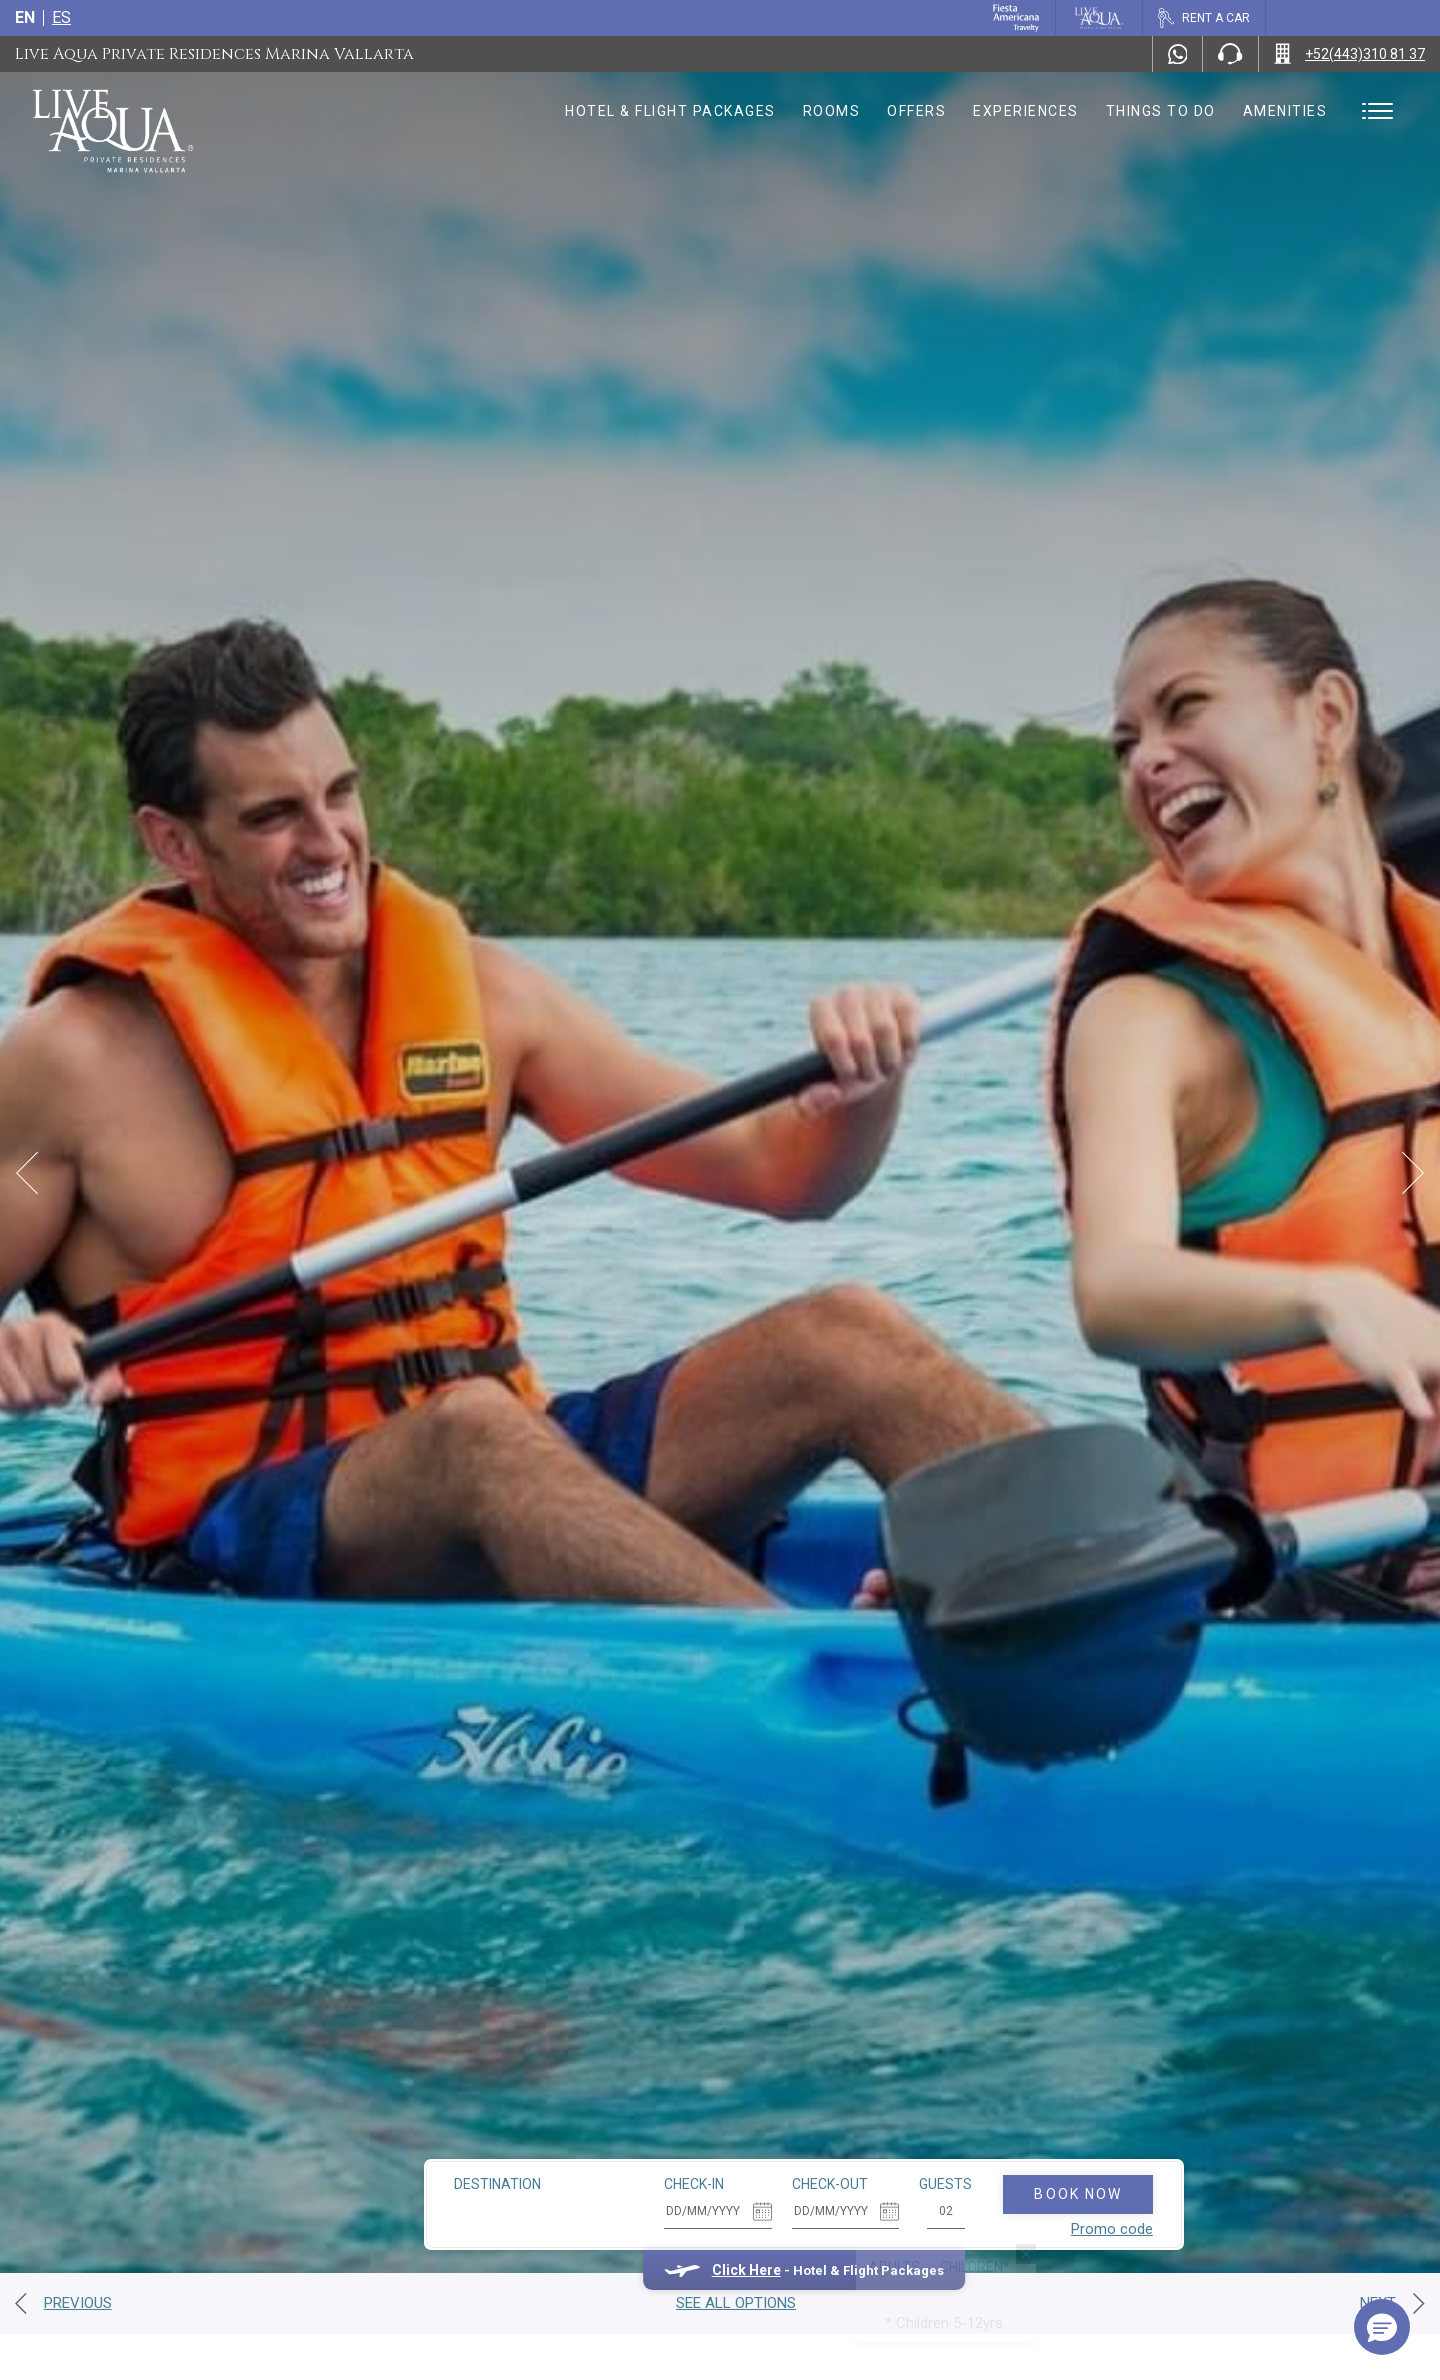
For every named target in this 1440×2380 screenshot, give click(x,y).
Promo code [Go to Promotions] (1028, 2167)
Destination (414, 2122)
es (61, 17)
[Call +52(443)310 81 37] (1349, 54)
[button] (1382, 2327)
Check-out (746, 2122)
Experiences (1026, 111)
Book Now (995, 2132)
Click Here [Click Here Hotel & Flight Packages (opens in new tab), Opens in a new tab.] (662, 2208)
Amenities (1285, 111)
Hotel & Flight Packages (670, 111)
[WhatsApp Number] (1178, 54)
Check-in (611, 2122)
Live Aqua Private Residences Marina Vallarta (214, 54)
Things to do (1161, 111)
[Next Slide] (1413, 1173)
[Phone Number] (1230, 54)
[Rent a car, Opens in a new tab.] (1203, 18)
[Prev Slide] (27, 1173)
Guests (862, 2122)
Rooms (832, 111)
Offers (916, 111)
